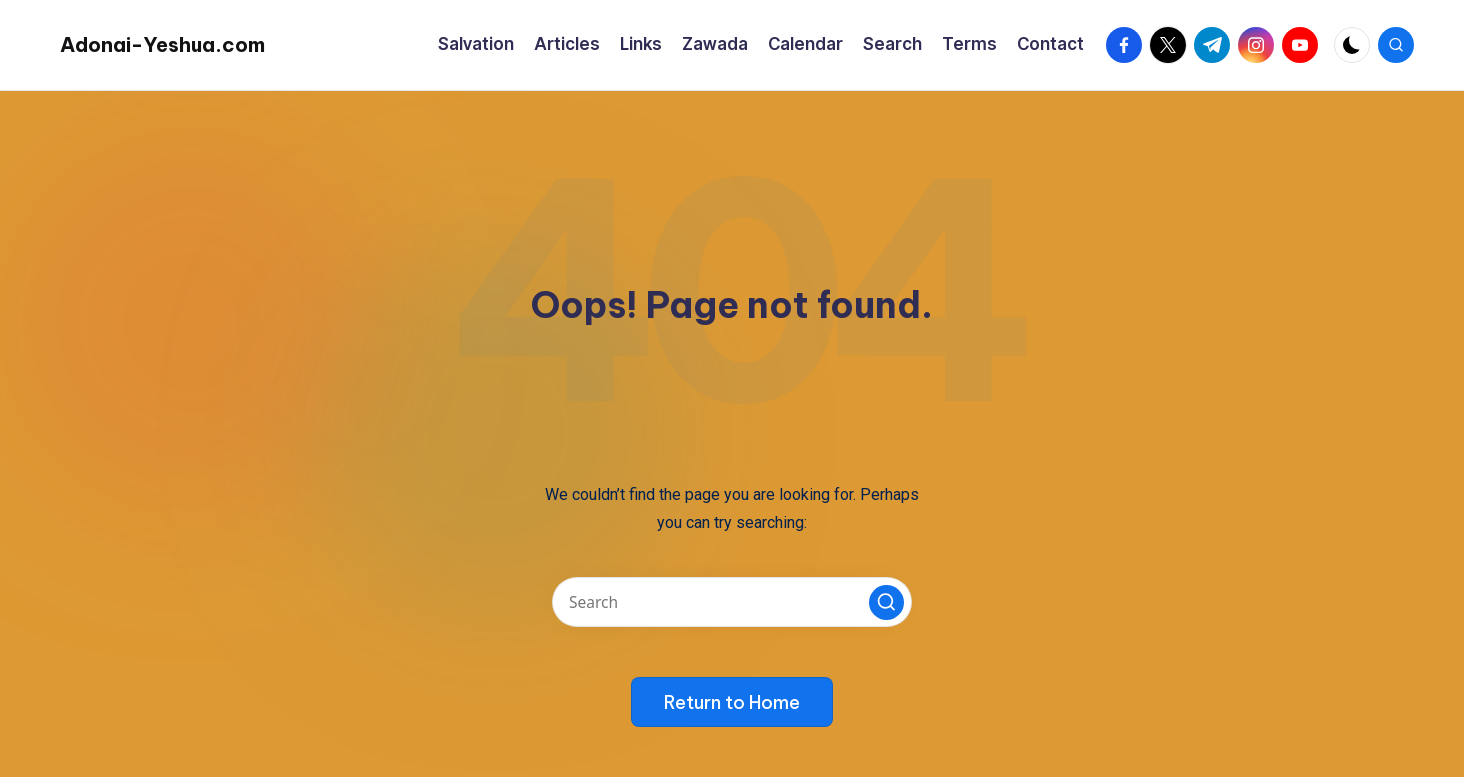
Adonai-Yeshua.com (162, 44)
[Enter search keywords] (732, 602)
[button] (886, 602)
